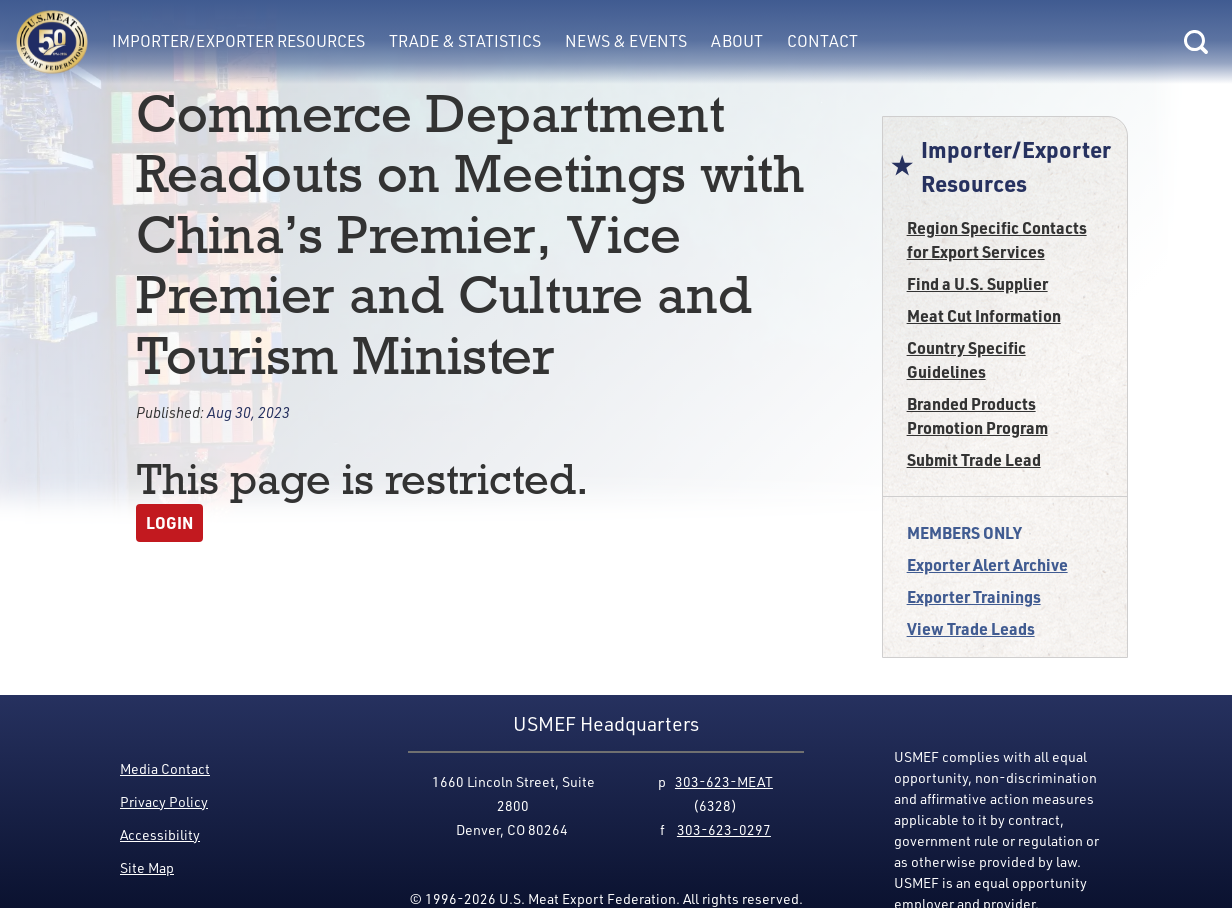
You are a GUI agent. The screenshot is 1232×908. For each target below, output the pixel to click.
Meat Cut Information (984, 315)
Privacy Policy (164, 801)
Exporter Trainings (974, 596)
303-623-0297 (724, 829)
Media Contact (165, 768)
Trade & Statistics (465, 41)
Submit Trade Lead (974, 459)
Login (169, 522)
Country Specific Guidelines (966, 359)
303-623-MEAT (724, 781)
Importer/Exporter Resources (238, 41)
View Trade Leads (971, 628)
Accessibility (160, 834)
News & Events (626, 41)
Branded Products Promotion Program (977, 415)
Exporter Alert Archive (987, 564)
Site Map (147, 867)
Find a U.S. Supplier (977, 283)
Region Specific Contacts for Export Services (997, 239)
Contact (822, 41)
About (737, 41)
